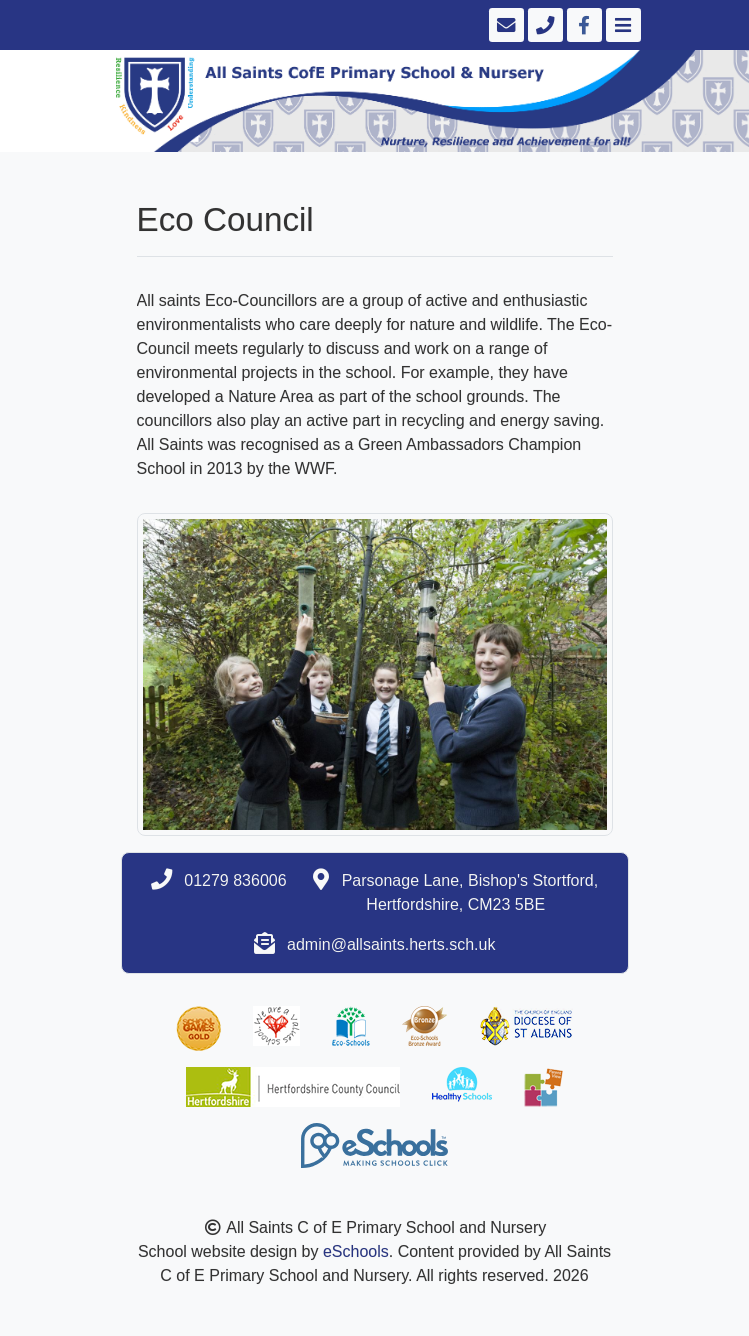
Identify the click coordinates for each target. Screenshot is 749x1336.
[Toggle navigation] (621, 25)
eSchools (356, 1251)
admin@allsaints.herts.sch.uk (391, 944)
